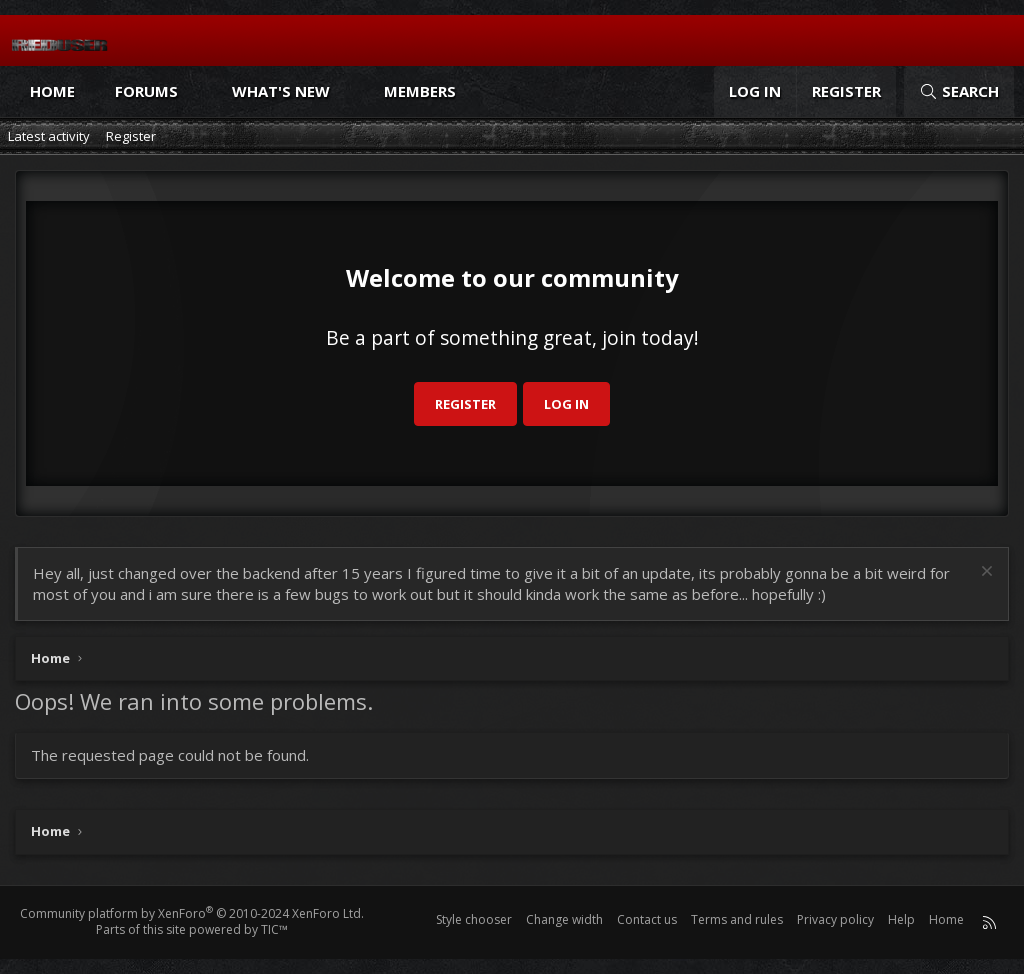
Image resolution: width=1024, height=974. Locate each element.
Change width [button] (564, 919)
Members (420, 91)
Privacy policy (835, 919)
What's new (281, 91)
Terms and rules (737, 919)
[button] (196, 91)
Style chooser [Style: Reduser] (474, 919)
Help (901, 919)
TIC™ (274, 929)
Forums (146, 91)
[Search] (959, 91)
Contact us (647, 919)
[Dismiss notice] (984, 573)
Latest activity (49, 136)
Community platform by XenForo (192, 913)
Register (131, 136)
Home (52, 91)
